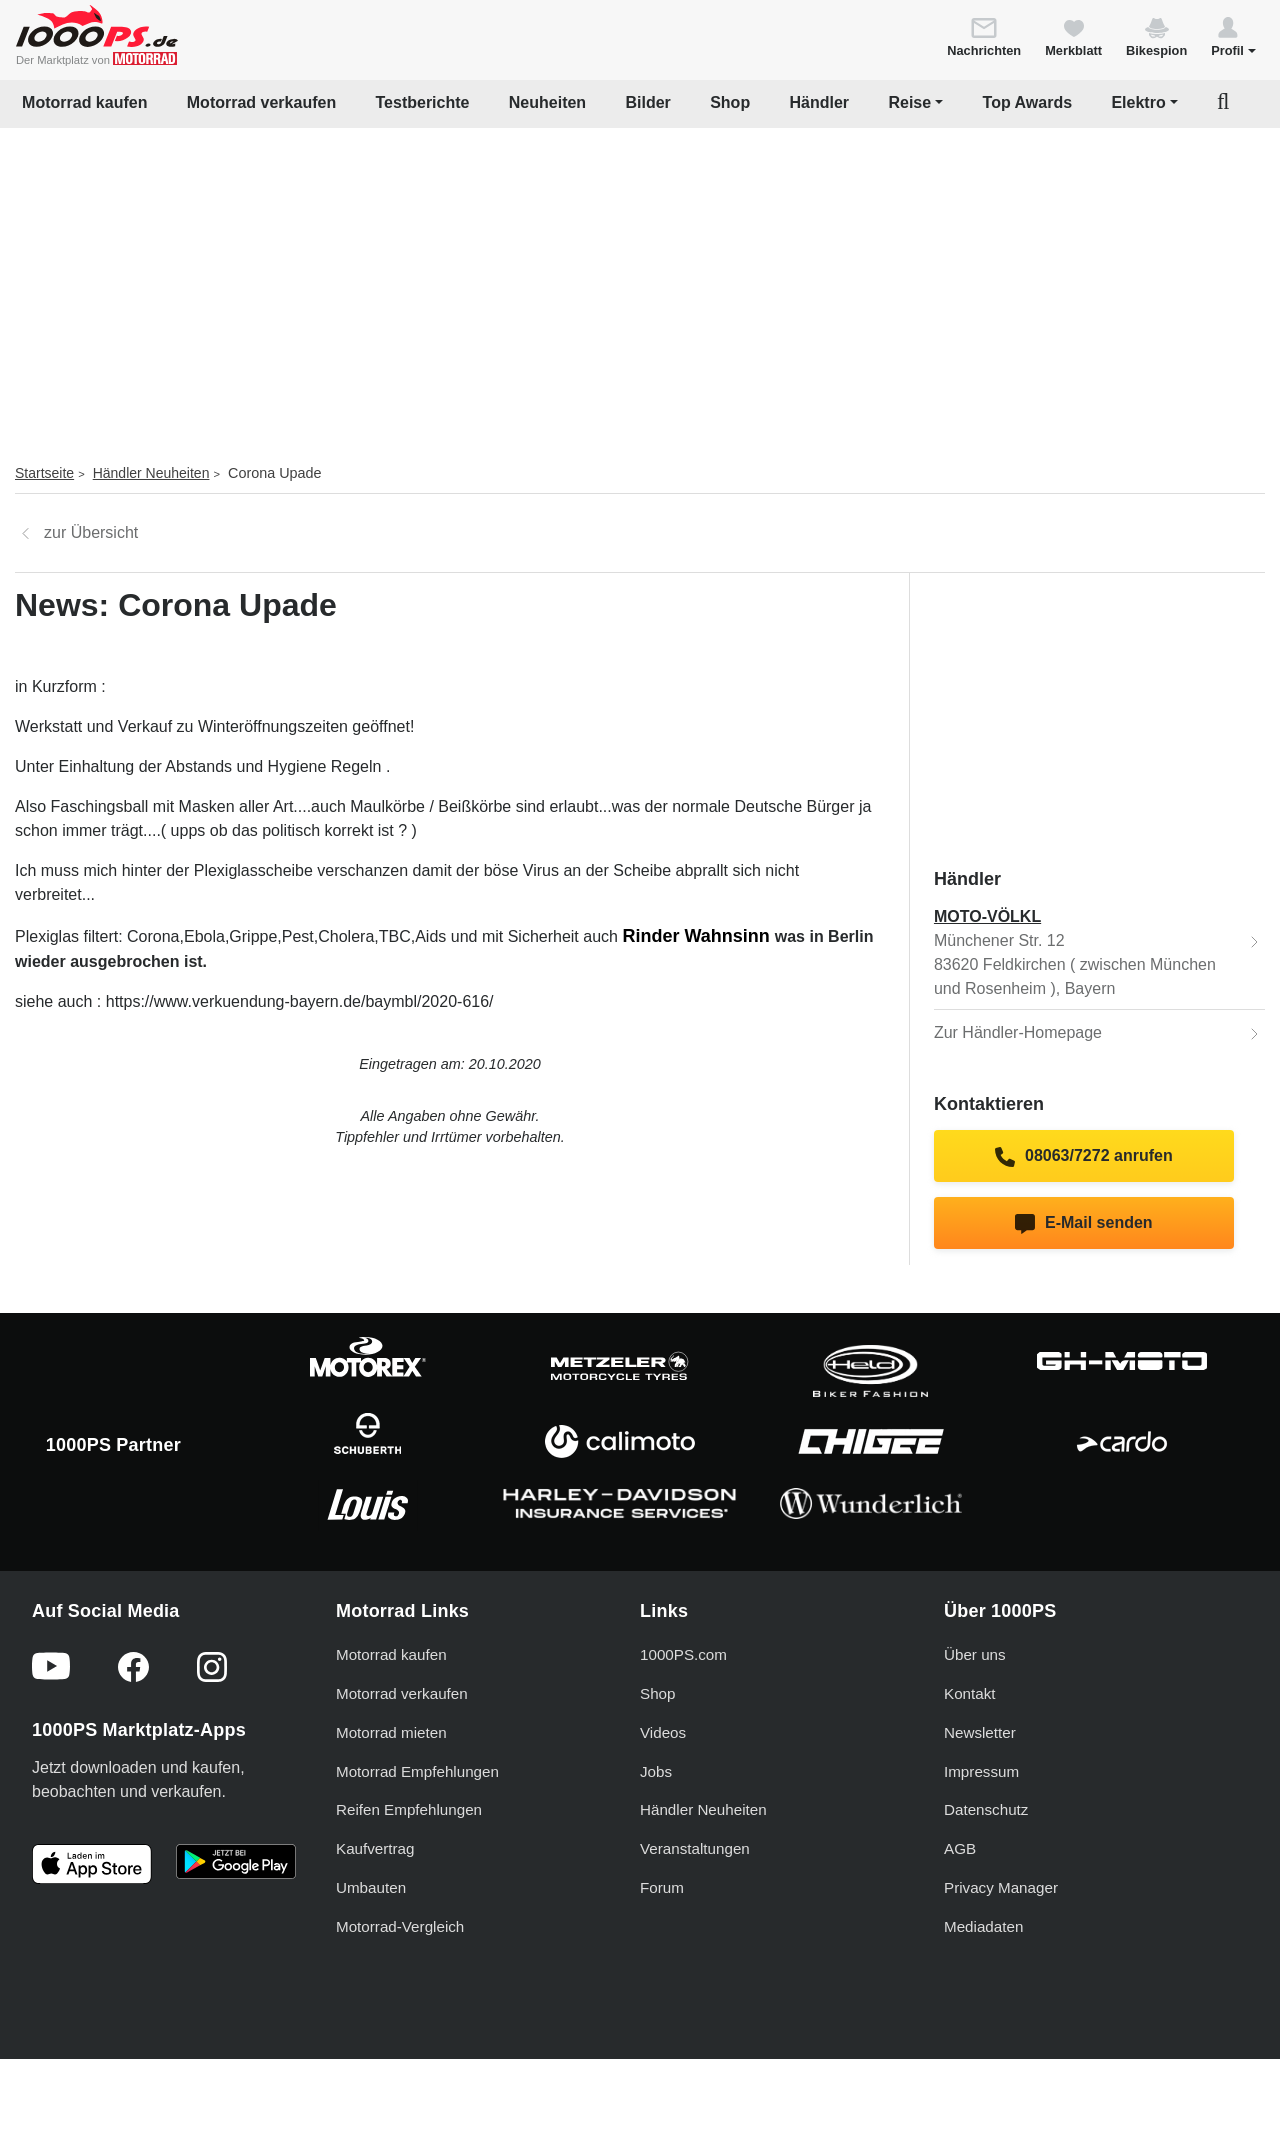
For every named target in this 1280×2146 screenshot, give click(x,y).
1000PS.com (683, 1654)
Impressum (981, 1771)
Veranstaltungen (695, 1848)
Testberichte (423, 102)
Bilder (647, 102)
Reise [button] (909, 102)
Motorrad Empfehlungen (417, 1771)
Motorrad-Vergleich (400, 1926)
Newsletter (980, 1732)
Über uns (975, 1654)
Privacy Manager (1001, 1887)
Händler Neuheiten (151, 473)
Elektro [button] (1138, 102)
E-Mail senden (1083, 1224)
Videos (663, 1732)
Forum (662, 1887)
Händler (820, 102)
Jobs (656, 1771)
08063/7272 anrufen (1083, 1157)
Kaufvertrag (375, 1848)
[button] (1233, 36)
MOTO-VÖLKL (987, 916)
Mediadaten (983, 1926)
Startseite (44, 473)
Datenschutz (986, 1809)
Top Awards (1028, 102)
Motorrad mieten (391, 1732)
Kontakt (970, 1693)
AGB (960, 1848)
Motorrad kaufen (84, 102)
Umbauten (371, 1887)
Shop (730, 102)
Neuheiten (547, 102)
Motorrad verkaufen (261, 102)
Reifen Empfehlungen (409, 1809)
